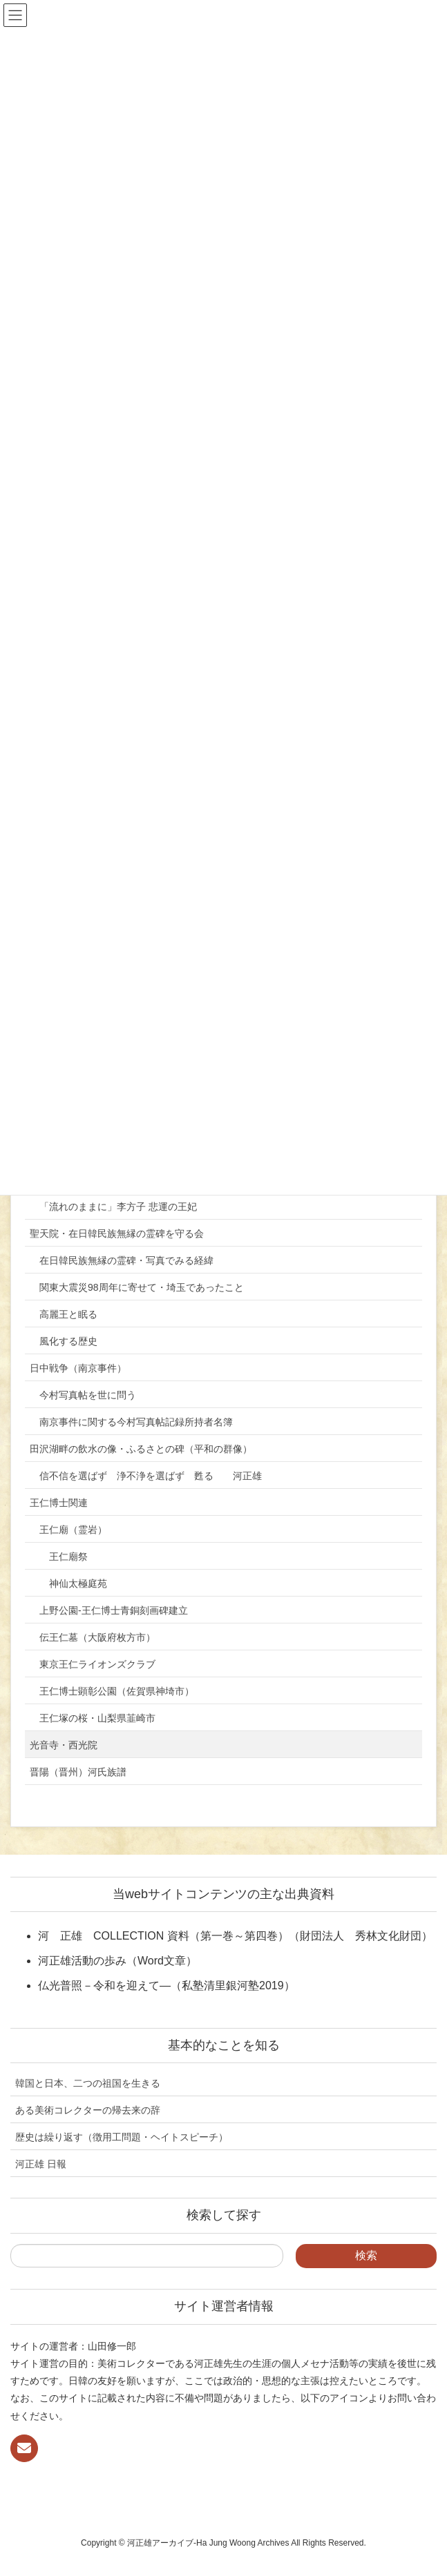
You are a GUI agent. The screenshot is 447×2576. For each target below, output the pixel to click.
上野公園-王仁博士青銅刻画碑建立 (113, 1610)
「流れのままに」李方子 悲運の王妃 (118, 1206)
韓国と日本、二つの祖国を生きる (87, 2083)
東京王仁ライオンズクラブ (97, 1664)
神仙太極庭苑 (78, 1583)
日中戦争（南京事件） (78, 1368)
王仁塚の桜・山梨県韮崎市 (97, 1718)
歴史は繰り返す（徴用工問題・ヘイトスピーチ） (121, 2137)
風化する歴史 (68, 1341)
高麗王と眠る (68, 1314)
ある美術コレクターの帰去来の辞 (87, 2110)
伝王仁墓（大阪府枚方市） (97, 1637)
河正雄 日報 (40, 2163)
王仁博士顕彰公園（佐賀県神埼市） (116, 1691)
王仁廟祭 (68, 1556)
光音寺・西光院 (63, 1744)
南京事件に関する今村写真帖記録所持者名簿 (136, 1421)
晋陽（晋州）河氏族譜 (78, 1771)
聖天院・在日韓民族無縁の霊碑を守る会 (117, 1233)
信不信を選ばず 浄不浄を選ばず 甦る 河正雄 (150, 1475)
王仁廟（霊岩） (73, 1529)
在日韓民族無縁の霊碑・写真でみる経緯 (126, 1260)
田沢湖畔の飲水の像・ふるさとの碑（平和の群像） (141, 1448)
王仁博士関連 (59, 1502)
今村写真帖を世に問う (87, 1395)
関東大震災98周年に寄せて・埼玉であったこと (141, 1287)
